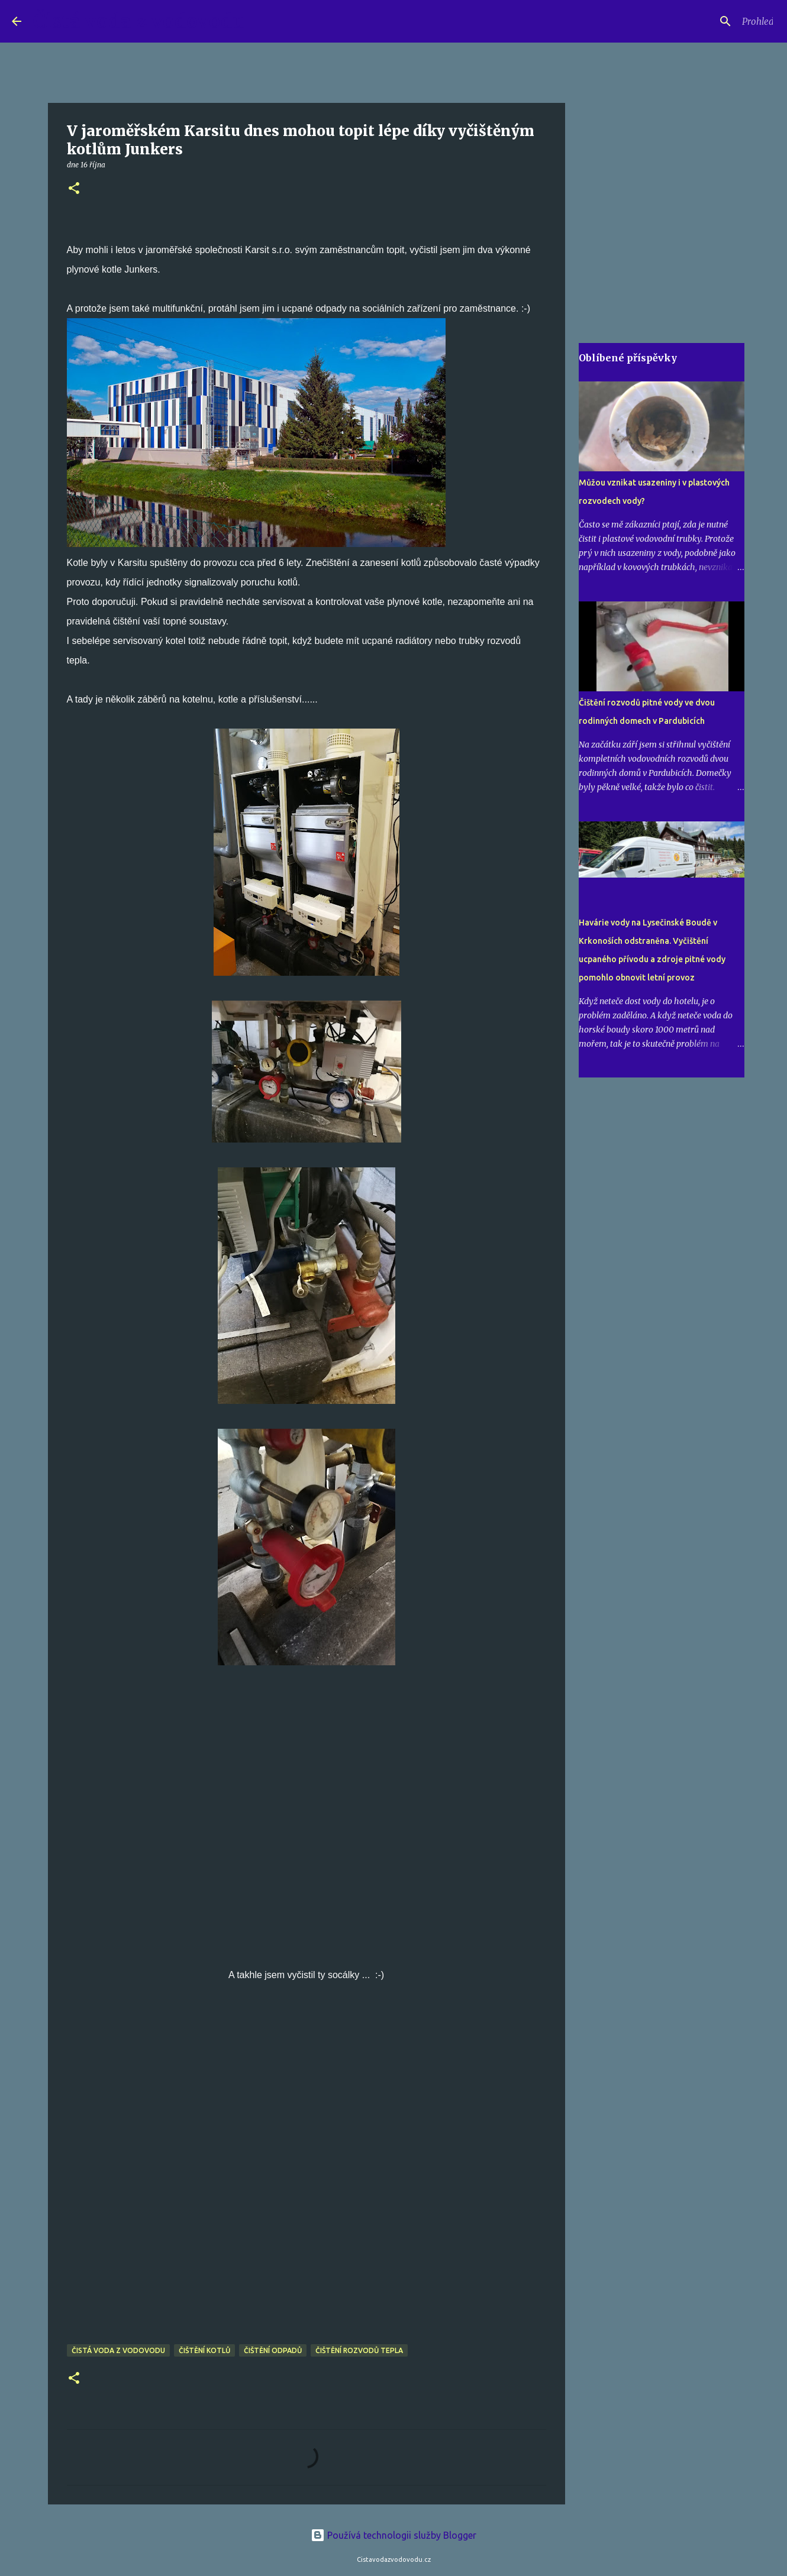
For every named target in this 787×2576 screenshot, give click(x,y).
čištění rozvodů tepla (359, 2350)
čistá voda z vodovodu (118, 2350)
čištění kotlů (204, 2350)
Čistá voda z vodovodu (138, 21)
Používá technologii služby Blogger (393, 2535)
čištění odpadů (273, 2350)
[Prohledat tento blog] (715, 21)
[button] (74, 189)
